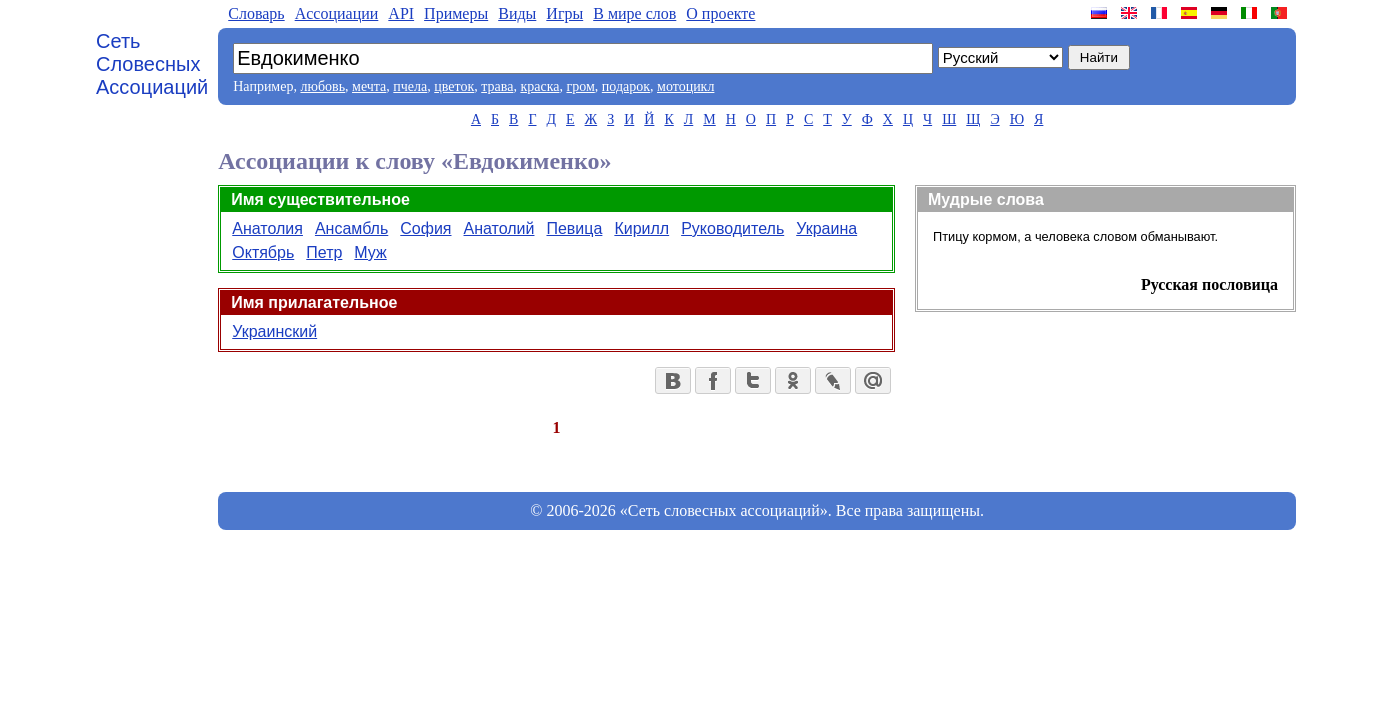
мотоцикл (685, 86)
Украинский (274, 331)
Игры (564, 13)
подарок (626, 86)
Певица (574, 228)
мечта (369, 86)
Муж (370, 252)
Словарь (256, 13)
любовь (322, 86)
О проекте (720, 13)
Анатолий (499, 228)
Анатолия (267, 228)
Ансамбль (351, 228)
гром (580, 86)
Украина (826, 228)
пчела (410, 86)
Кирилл (641, 228)
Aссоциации (337, 13)
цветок (454, 86)
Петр (324, 252)
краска (539, 86)
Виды (517, 13)
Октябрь (263, 252)
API (401, 13)
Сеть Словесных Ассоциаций (152, 64)
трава (497, 86)
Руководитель (732, 228)
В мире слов (634, 13)
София (425, 228)
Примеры (456, 13)
